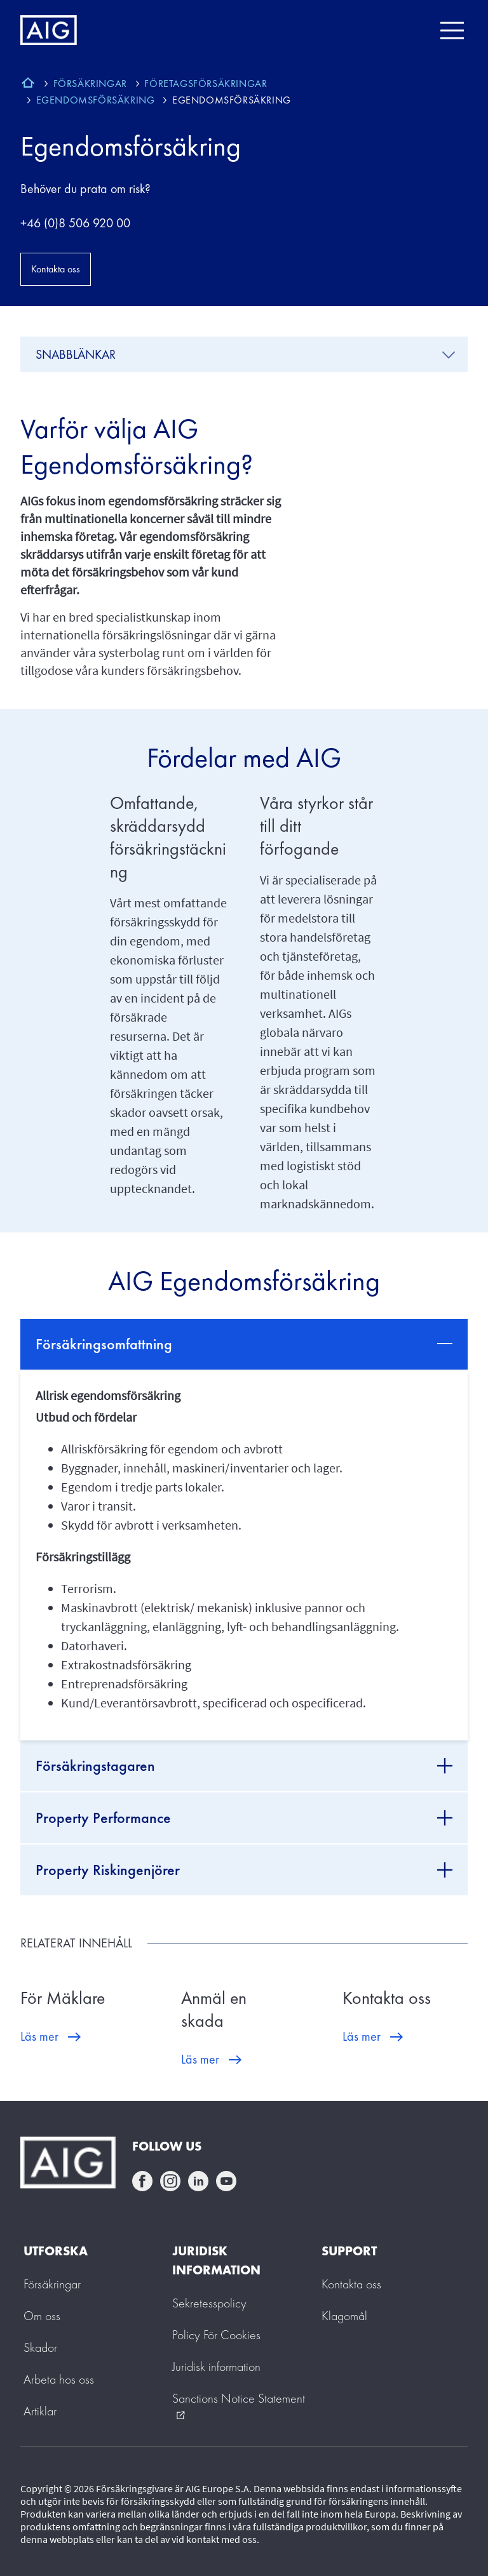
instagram (170, 2181)
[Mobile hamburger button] (451, 30)
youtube (226, 2181)
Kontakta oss (55, 269)
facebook (142, 2181)
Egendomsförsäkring (130, 146)
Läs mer (39, 2036)
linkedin (198, 2181)
